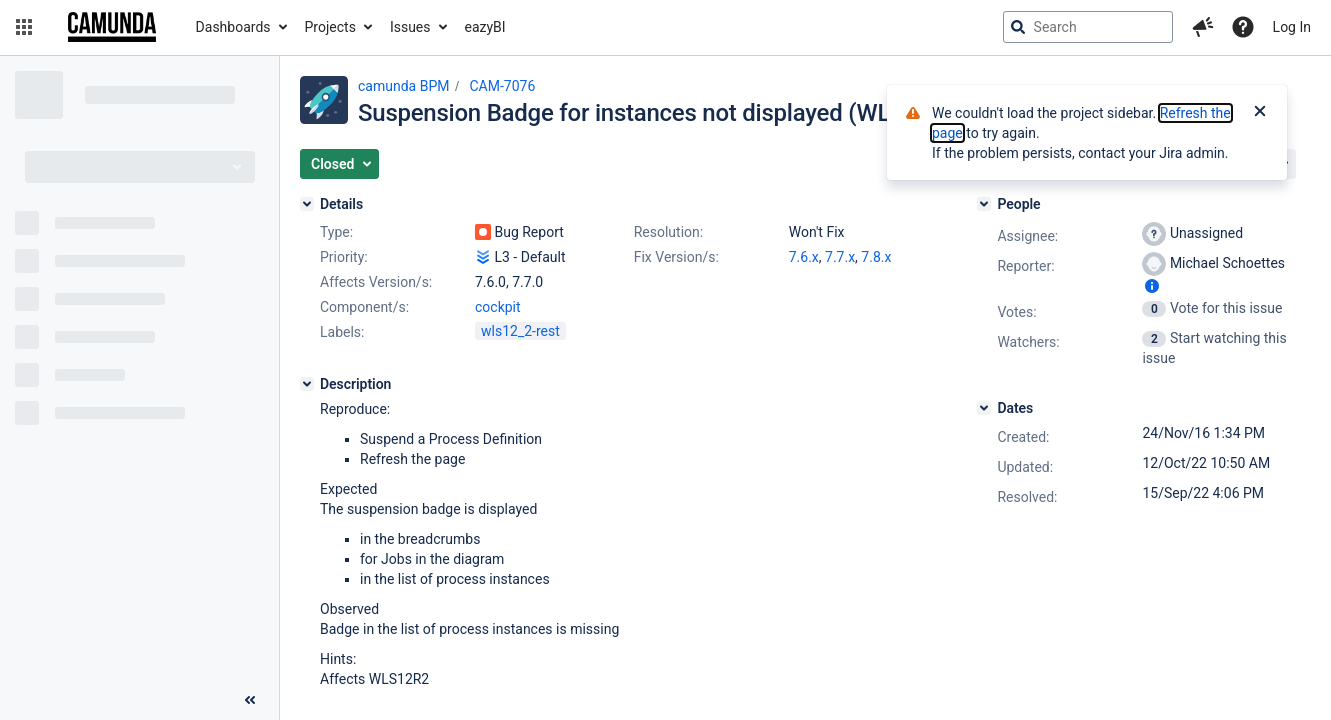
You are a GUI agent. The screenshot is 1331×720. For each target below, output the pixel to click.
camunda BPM (403, 86)
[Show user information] (1152, 286)
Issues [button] (410, 27)
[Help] (1243, 27)
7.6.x (804, 257)
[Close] (1260, 113)
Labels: (342, 332)
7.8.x (876, 257)
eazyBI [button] (485, 27)
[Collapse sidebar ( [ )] (250, 700)
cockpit (498, 307)
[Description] (307, 384)
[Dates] (984, 408)
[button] (24, 27)
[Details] (307, 204)
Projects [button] (330, 27)
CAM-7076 (502, 86)
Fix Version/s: (676, 257)
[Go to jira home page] (112, 27)
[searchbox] (1088, 27)
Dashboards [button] (233, 27)
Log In (1292, 27)
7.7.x (840, 257)
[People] (984, 204)
